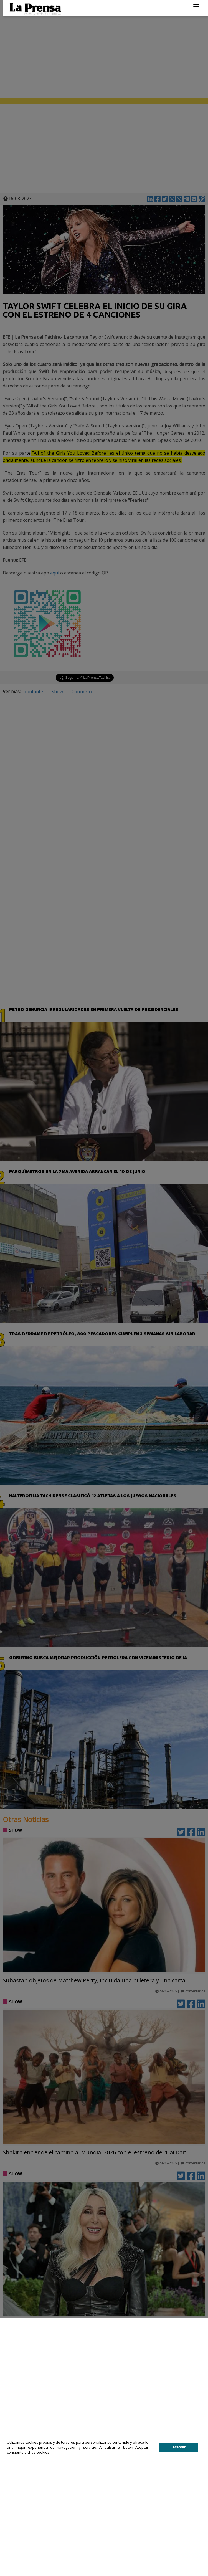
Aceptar (179, 2447)
